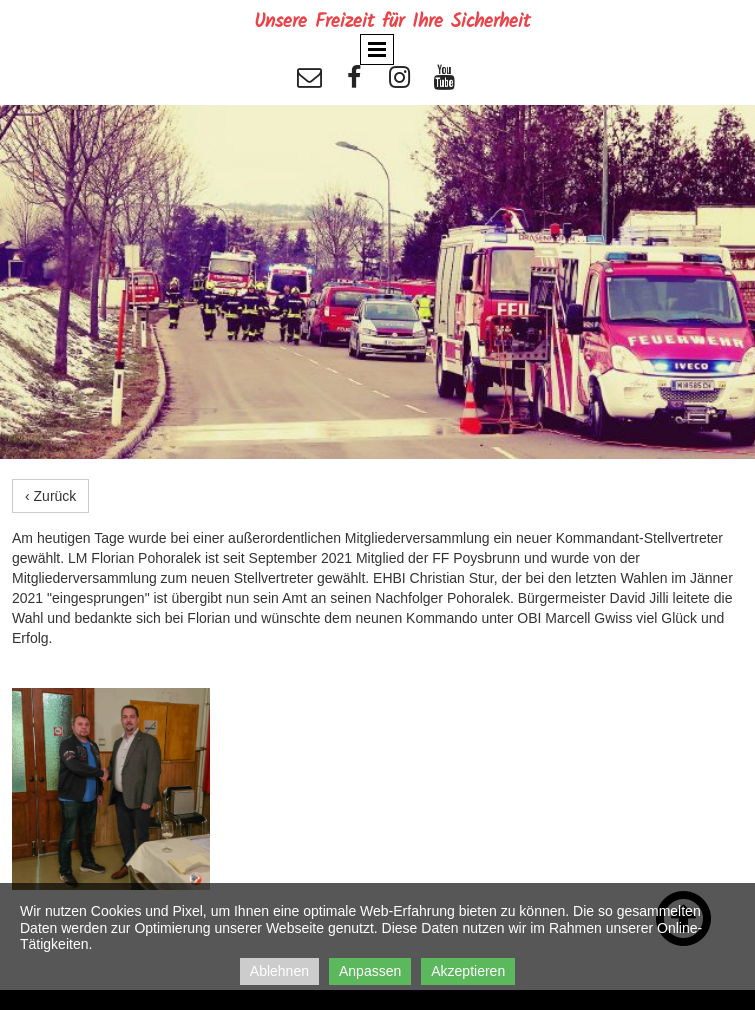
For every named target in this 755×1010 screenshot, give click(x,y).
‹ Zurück (50, 496)
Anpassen (370, 971)
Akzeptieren (468, 971)
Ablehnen (279, 971)
